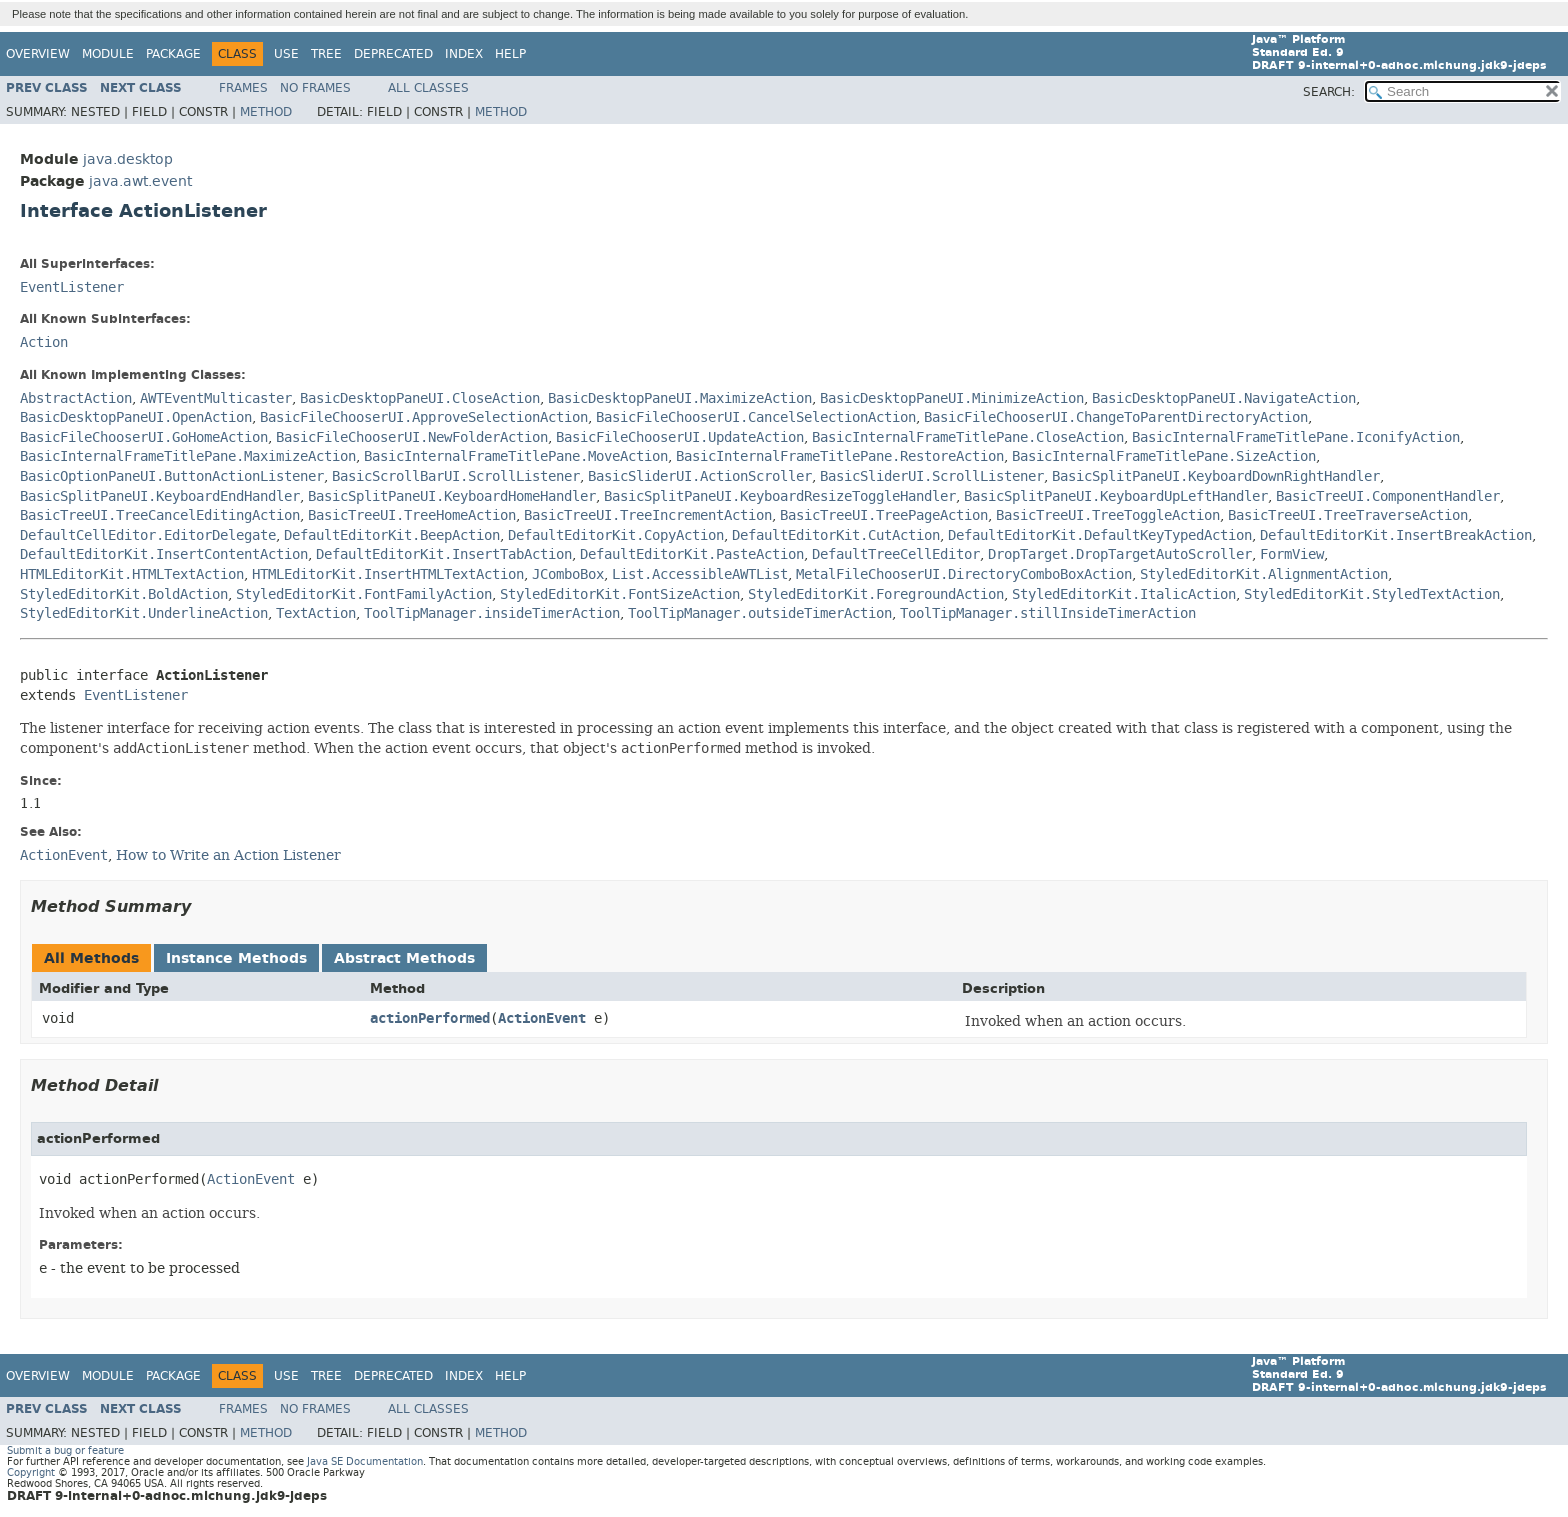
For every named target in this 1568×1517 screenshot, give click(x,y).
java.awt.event (140, 181)
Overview (38, 54)
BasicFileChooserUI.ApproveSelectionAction (424, 417)
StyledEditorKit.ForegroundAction (876, 594)
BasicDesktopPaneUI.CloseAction (420, 398)
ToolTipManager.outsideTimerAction (760, 613)
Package (173, 54)
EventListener (72, 287)
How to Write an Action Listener (228, 855)
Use (286, 54)
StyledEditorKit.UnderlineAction (144, 613)
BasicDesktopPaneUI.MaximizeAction (680, 398)
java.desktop (128, 159)
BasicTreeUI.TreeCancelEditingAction (160, 515)
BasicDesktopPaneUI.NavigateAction (1224, 398)
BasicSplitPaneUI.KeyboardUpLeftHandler (1116, 496)
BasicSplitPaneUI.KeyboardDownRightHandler (1216, 476)
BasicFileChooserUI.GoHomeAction (144, 437)
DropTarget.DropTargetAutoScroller (1120, 554)
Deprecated (393, 54)
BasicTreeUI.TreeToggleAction (1108, 515)
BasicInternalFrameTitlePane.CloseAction (968, 437)
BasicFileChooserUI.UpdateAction (680, 437)
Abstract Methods (404, 958)
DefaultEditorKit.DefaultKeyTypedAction (1100, 535)
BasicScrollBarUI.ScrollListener (456, 476)
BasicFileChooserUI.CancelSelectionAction (756, 417)
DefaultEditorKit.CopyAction (616, 535)
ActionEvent (542, 1018)
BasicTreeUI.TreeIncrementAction (648, 515)
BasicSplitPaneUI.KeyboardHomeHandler (452, 496)
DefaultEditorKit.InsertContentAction (164, 554)
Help (510, 54)
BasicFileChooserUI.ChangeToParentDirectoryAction (1116, 417)
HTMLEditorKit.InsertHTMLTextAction (388, 574)
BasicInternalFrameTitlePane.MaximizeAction (188, 456)
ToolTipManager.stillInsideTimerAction (1048, 613)
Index (464, 54)
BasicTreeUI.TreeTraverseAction (1348, 515)
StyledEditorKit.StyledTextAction (1372, 594)
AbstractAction (76, 398)
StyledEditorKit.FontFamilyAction (364, 594)
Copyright (31, 1472)
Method (266, 112)
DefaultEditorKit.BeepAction (392, 535)
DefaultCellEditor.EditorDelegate (148, 535)
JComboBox (568, 574)
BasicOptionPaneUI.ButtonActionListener (172, 476)
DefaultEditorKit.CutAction (836, 535)
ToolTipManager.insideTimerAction (492, 613)
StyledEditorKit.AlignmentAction (1264, 574)
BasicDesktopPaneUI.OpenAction (136, 417)
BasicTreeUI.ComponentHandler (1388, 496)
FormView (1292, 554)
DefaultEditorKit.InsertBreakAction (1396, 535)
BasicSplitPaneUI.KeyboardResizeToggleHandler (780, 496)
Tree (326, 54)
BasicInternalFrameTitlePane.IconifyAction (1296, 437)
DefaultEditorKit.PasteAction (692, 554)
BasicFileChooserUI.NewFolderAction (412, 437)
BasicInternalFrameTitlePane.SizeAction (1164, 456)
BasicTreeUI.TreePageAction (884, 515)
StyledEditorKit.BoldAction (124, 594)
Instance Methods (236, 958)
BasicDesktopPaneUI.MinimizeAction (952, 398)
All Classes (428, 88)
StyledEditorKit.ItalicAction (1124, 594)
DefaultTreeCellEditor (896, 554)
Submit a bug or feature (65, 1450)
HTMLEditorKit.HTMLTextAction (132, 574)
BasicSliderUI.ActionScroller (700, 476)
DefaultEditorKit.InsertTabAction (444, 554)
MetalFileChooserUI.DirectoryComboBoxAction (964, 574)
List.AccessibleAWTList (700, 574)
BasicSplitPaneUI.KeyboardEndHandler (160, 496)
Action (44, 342)
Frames (243, 88)
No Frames (315, 88)
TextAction (316, 613)
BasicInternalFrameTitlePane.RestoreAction (840, 456)
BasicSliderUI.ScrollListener (932, 476)
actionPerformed (430, 1018)
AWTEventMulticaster (216, 398)
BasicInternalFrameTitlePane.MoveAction (516, 456)
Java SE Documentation (365, 1461)
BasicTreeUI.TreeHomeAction (412, 515)
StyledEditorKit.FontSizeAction (620, 594)
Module (108, 54)
